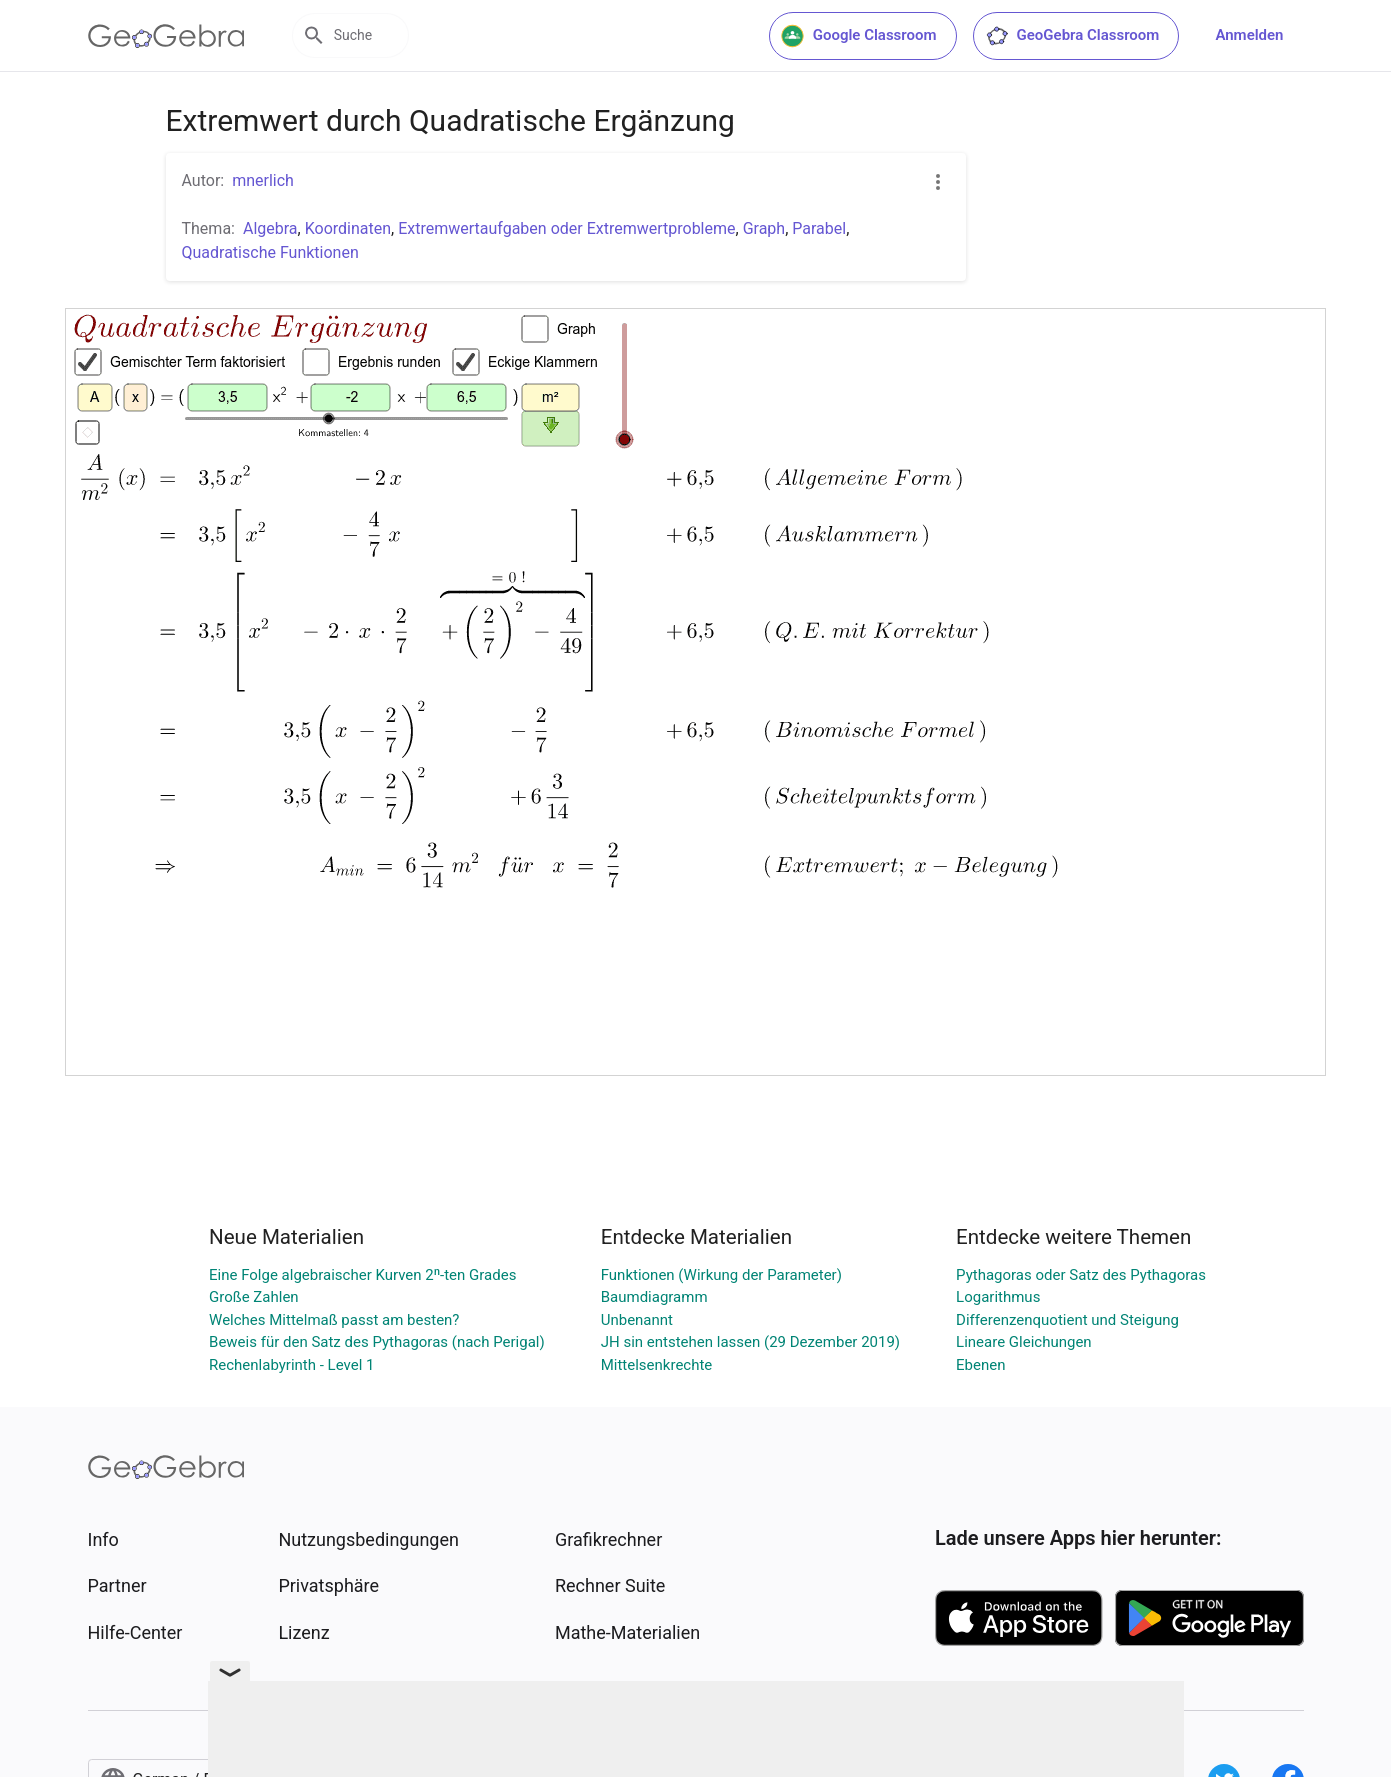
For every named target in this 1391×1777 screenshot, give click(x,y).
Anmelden (1249, 35)
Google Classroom (859, 36)
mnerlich (263, 180)
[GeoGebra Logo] (166, 36)
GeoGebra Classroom (1072, 36)
